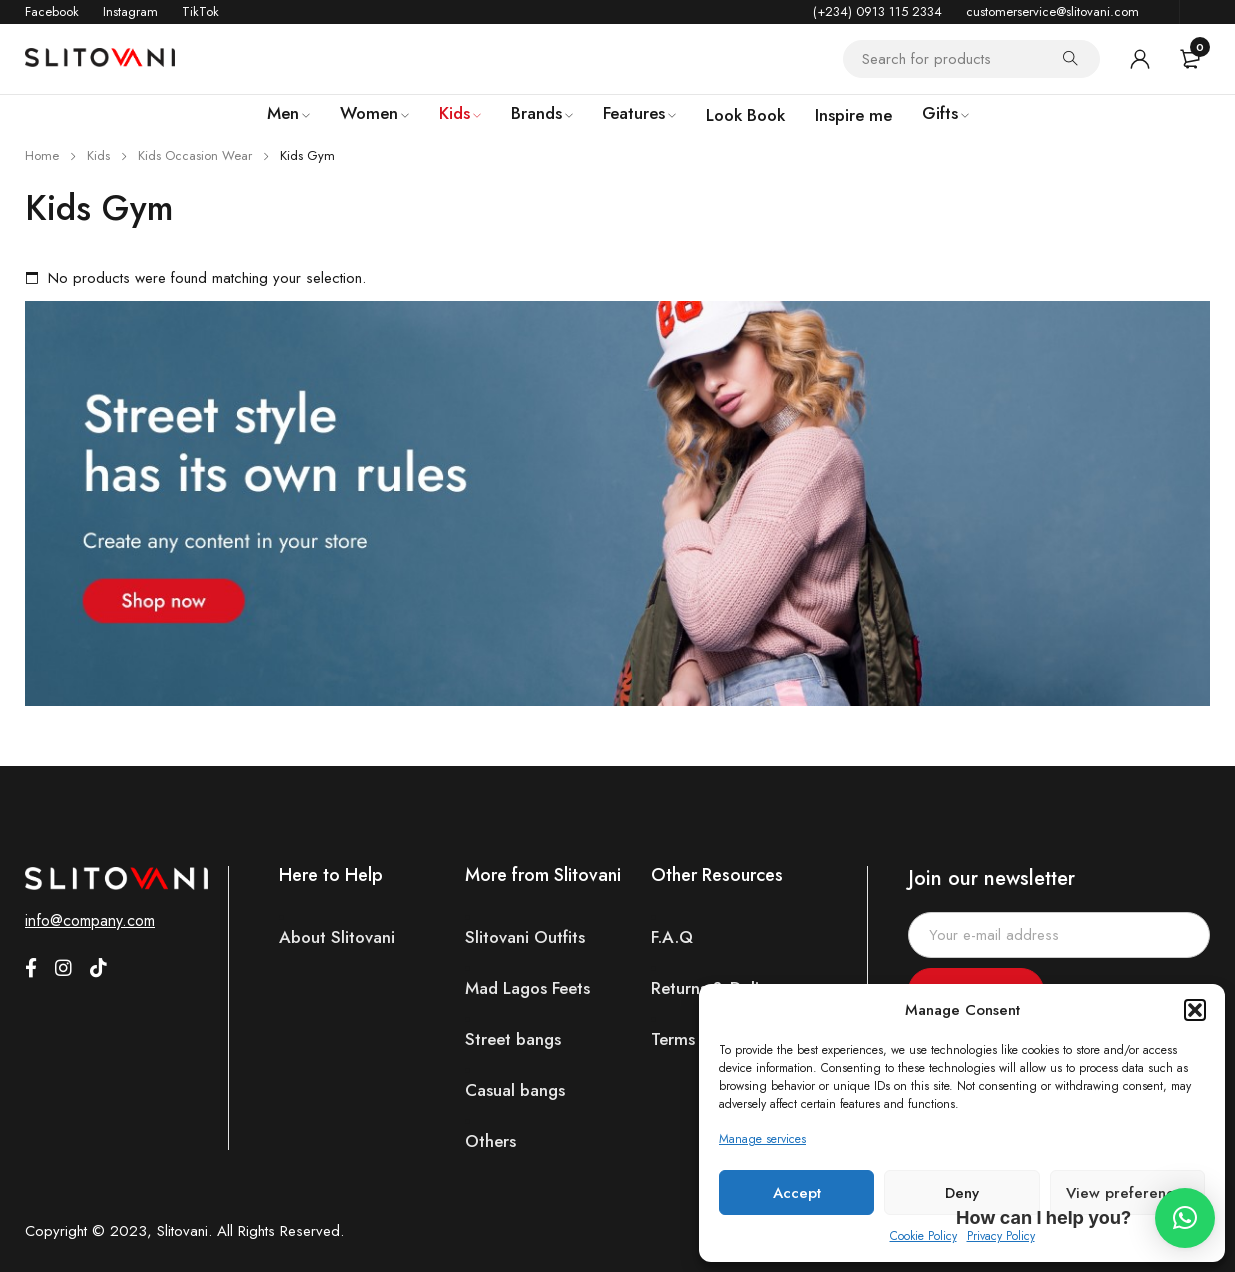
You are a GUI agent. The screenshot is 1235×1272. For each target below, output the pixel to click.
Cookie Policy (923, 1236)
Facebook (52, 11)
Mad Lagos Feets (527, 988)
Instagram (130, 11)
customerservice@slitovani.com (1052, 11)
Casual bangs (515, 1090)
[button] (1195, 1010)
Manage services (762, 1139)
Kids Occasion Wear (195, 155)
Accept (797, 1193)
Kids (98, 155)
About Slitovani (337, 937)
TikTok (200, 11)
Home (42, 155)
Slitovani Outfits (525, 937)
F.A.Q (672, 937)
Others (490, 1141)
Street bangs (513, 1039)
